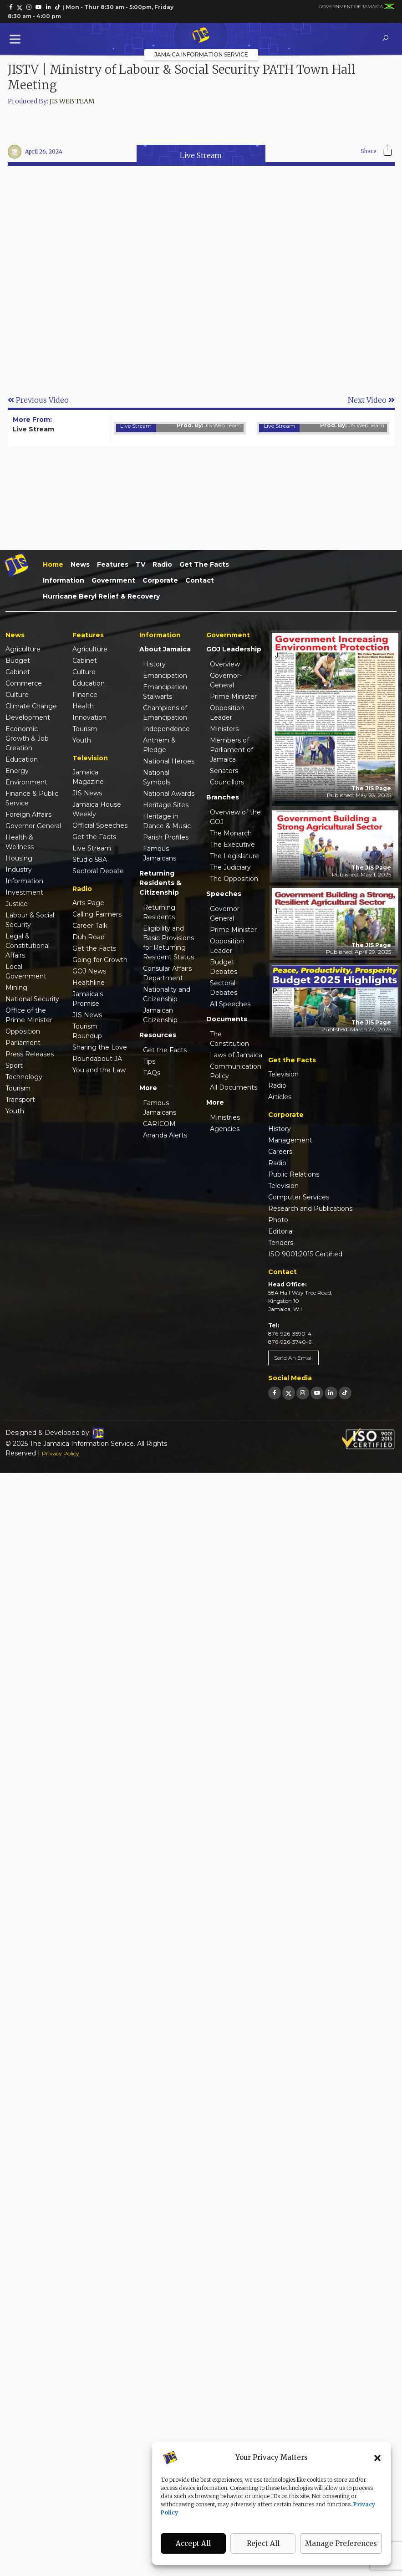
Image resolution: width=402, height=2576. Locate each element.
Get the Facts (204, 564)
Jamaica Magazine (88, 777)
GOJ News (89, 971)
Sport (14, 1065)
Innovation (89, 717)
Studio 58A (89, 859)
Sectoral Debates (223, 988)
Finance (84, 695)
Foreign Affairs (28, 814)
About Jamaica (165, 649)
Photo (278, 1220)
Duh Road (88, 937)
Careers (280, 1151)
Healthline (88, 982)
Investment (24, 892)
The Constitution (229, 1039)
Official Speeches (99, 825)
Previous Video (38, 400)
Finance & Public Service (31, 798)
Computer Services (298, 1197)
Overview (225, 664)
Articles (279, 1097)
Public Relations (293, 1174)
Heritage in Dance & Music (167, 821)
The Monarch (231, 833)
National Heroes (168, 761)
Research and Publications (310, 1208)
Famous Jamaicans (159, 853)
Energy (17, 771)
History (154, 664)
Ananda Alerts (165, 1135)
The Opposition (234, 879)
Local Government (25, 971)
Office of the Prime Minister (28, 1015)
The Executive (232, 844)
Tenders (280, 1243)
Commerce (23, 683)
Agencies (224, 1129)
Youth (14, 1111)
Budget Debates (223, 967)
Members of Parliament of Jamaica (231, 749)
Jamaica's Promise (87, 999)
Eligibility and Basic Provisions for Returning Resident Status (168, 942)
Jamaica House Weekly (96, 809)
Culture (17, 695)
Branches (222, 797)
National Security (32, 999)
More (148, 1088)
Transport (20, 1100)
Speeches (223, 894)
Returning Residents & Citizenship (160, 882)
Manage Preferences (341, 2543)
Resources (157, 1035)
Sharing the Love (99, 1047)
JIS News (87, 793)
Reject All (263, 2543)
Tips (149, 1061)
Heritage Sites (165, 805)
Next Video (371, 400)
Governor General (33, 826)
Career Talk (89, 926)
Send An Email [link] (293, 1357)
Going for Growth (99, 960)
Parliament (23, 1043)
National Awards (168, 793)
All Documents (233, 1087)
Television (283, 1074)
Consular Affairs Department (167, 973)
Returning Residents (159, 912)
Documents (226, 1019)
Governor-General (226, 680)
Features (112, 564)
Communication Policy (235, 1071)
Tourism (18, 1088)
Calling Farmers (97, 914)
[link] (11, 7)
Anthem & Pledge (159, 745)
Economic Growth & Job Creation (27, 738)
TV (140, 564)
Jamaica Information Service (201, 54)
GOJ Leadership (233, 649)
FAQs (151, 1073)
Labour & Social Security (29, 920)
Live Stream (201, 155)
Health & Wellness (19, 842)
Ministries (225, 1117)
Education (21, 759)
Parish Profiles (165, 837)
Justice (16, 904)
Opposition (22, 1031)
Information (63, 580)
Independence (166, 729)
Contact (199, 580)
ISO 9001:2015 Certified (305, 1254)
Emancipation (165, 675)
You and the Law (99, 1070)
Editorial (281, 1231)
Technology (23, 1077)
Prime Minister (233, 696)
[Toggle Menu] (17, 39)
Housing (18, 858)
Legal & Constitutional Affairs (27, 945)
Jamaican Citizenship (160, 1015)
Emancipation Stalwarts (165, 692)
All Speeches (230, 1004)
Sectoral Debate (98, 871)
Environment (26, 782)
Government (113, 580)
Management (290, 1140)
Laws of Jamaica (236, 1055)
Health (83, 706)
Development (27, 717)
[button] (377, 2457)
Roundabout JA (97, 1059)
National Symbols (156, 777)
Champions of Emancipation (165, 713)
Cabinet (17, 672)
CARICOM (159, 1124)
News (80, 564)
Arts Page (88, 903)
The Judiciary (230, 867)
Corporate (160, 580)
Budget (17, 660)
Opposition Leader (227, 713)
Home (53, 564)
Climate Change (31, 706)
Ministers (224, 729)
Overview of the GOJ (235, 817)
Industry (18, 869)
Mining (16, 987)
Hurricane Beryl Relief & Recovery (101, 596)
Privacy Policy (60, 1453)
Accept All (193, 2543)
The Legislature (234, 856)
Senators (224, 771)
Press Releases (29, 1054)
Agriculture (23, 649)
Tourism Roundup (87, 1031)
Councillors (227, 782)
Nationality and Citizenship (166, 994)
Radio (162, 564)
